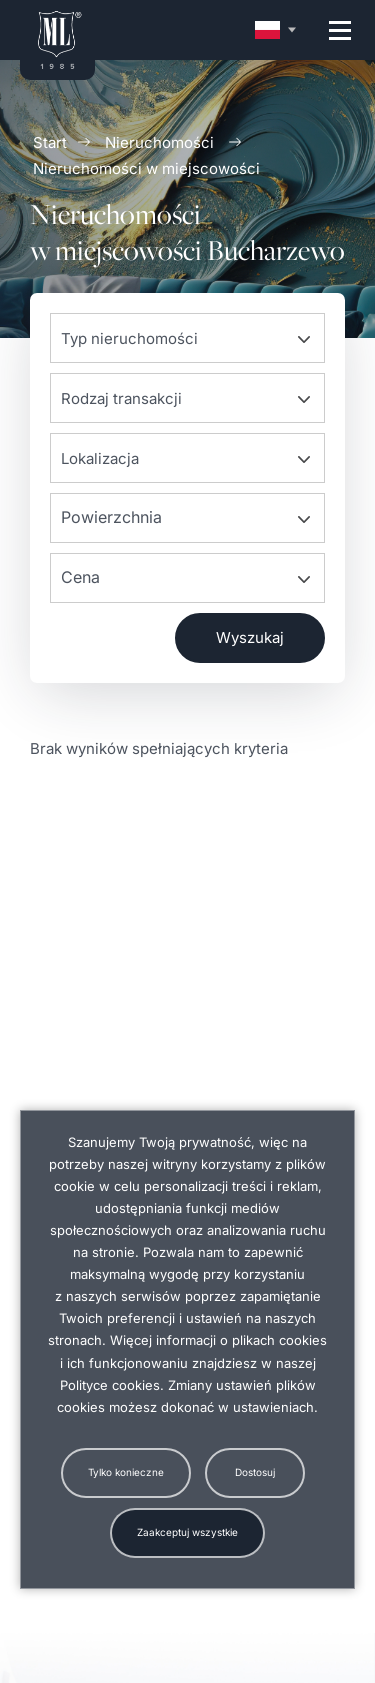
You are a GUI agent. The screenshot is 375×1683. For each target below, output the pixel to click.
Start (50, 142)
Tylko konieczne (126, 1472)
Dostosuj (255, 1472)
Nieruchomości (159, 142)
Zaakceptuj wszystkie (187, 1532)
